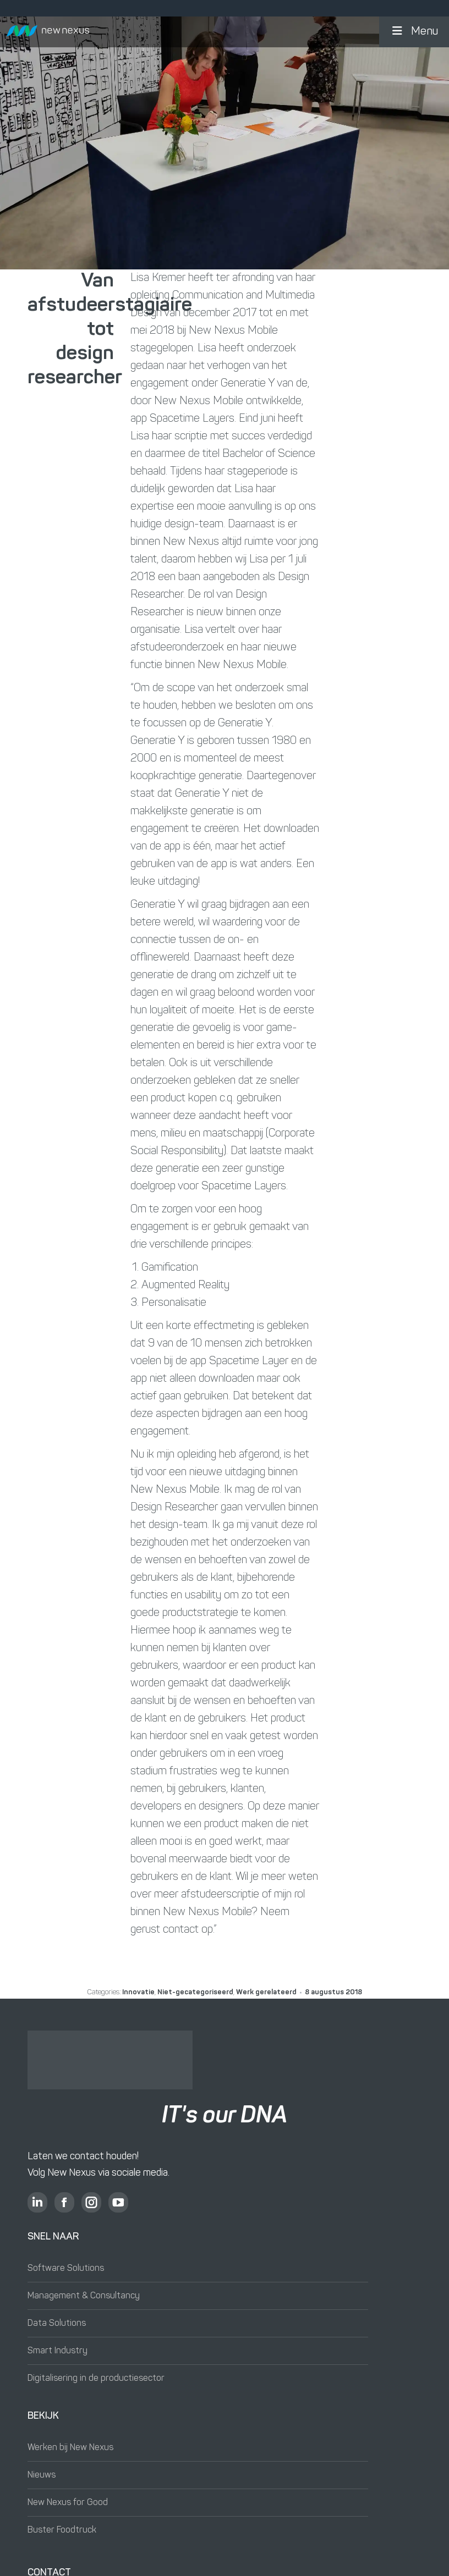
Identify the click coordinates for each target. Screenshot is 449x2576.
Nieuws (42, 2475)
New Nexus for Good (68, 2502)
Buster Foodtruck (62, 2530)
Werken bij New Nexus (70, 2447)
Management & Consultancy (84, 2296)
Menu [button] (414, 31)
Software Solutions (66, 2268)
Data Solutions (57, 2323)
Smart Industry (57, 2351)
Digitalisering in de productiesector (96, 2378)
